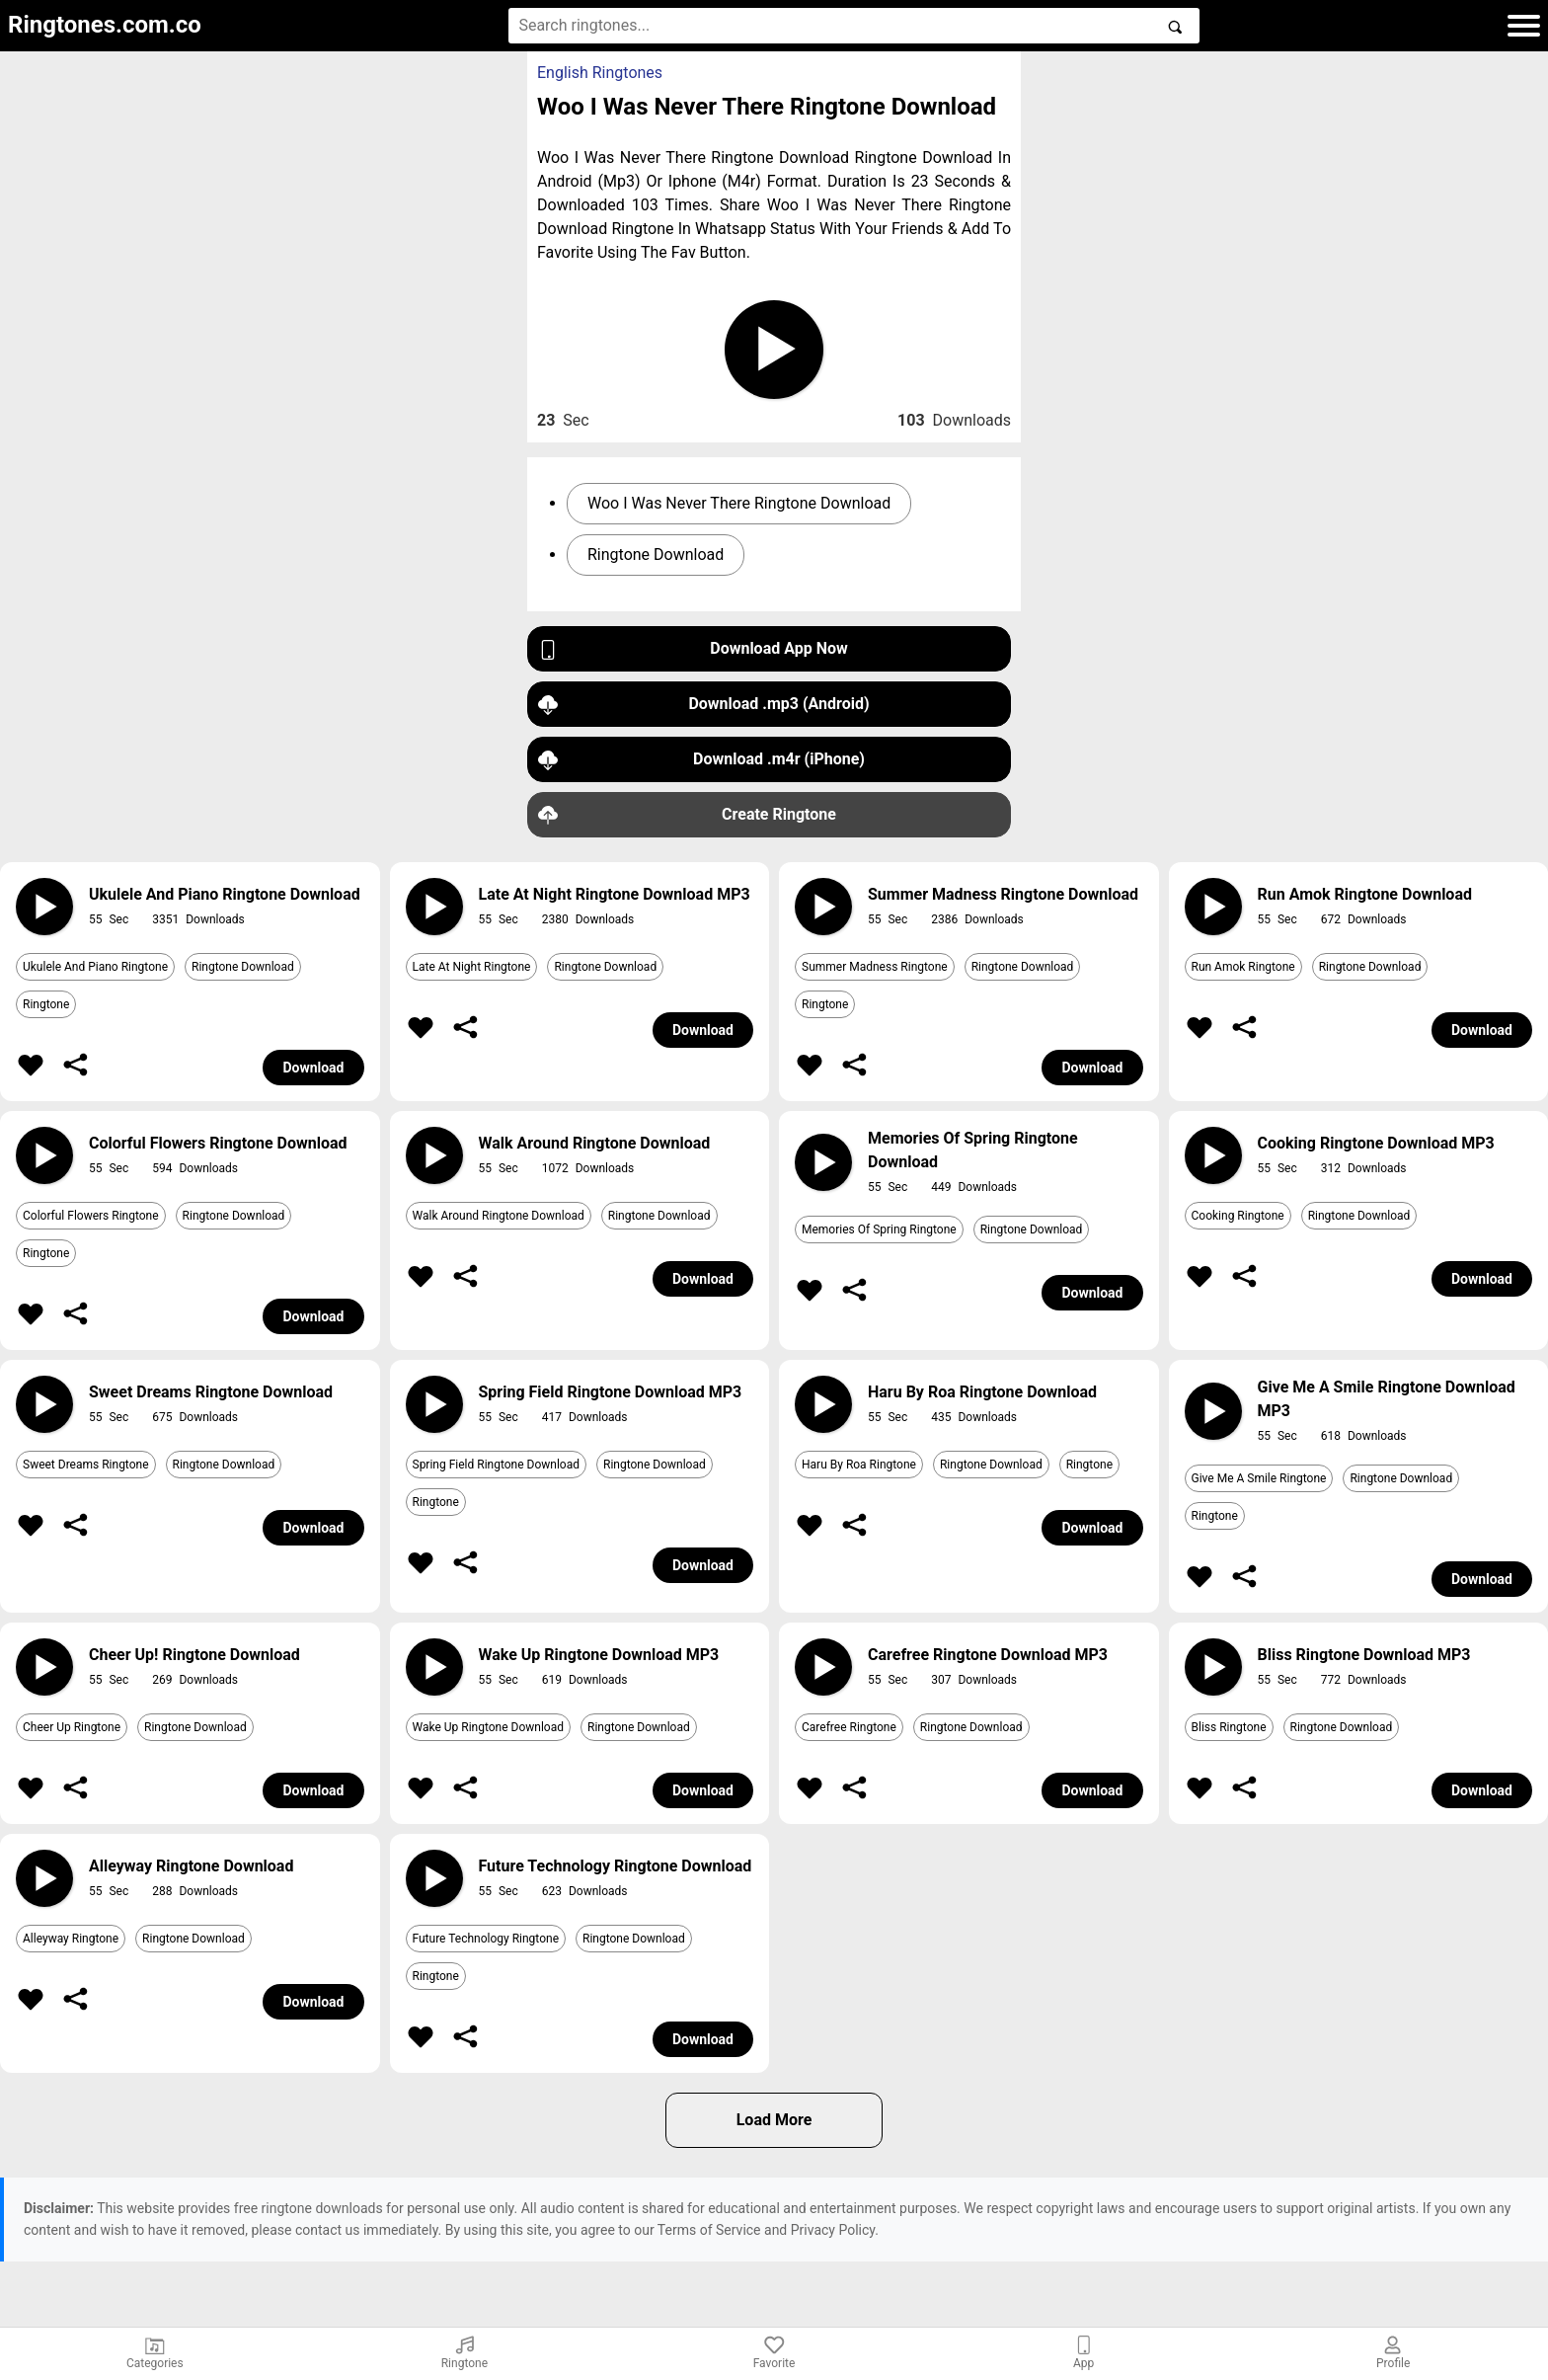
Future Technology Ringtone (486, 1938)
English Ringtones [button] (599, 72)
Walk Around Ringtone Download (498, 1216)
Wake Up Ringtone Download (489, 1727)
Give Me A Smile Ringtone (1259, 1478)
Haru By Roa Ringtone (859, 1464)
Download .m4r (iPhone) (701, 760)
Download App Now (693, 649)
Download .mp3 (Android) (704, 704)
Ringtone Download (655, 554)
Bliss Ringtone (1229, 1727)
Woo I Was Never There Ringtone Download (738, 503)
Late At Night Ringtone (472, 967)
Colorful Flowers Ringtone (91, 1216)
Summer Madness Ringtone (875, 967)
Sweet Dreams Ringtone (86, 1464)
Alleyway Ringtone (70, 1938)
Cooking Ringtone (1238, 1216)
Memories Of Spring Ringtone (879, 1229)
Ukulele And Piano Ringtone (95, 967)
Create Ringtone (687, 815)
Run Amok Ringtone (1243, 967)
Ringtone (46, 1004)
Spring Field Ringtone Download (496, 1464)
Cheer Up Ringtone (71, 1727)
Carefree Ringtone (849, 1727)
